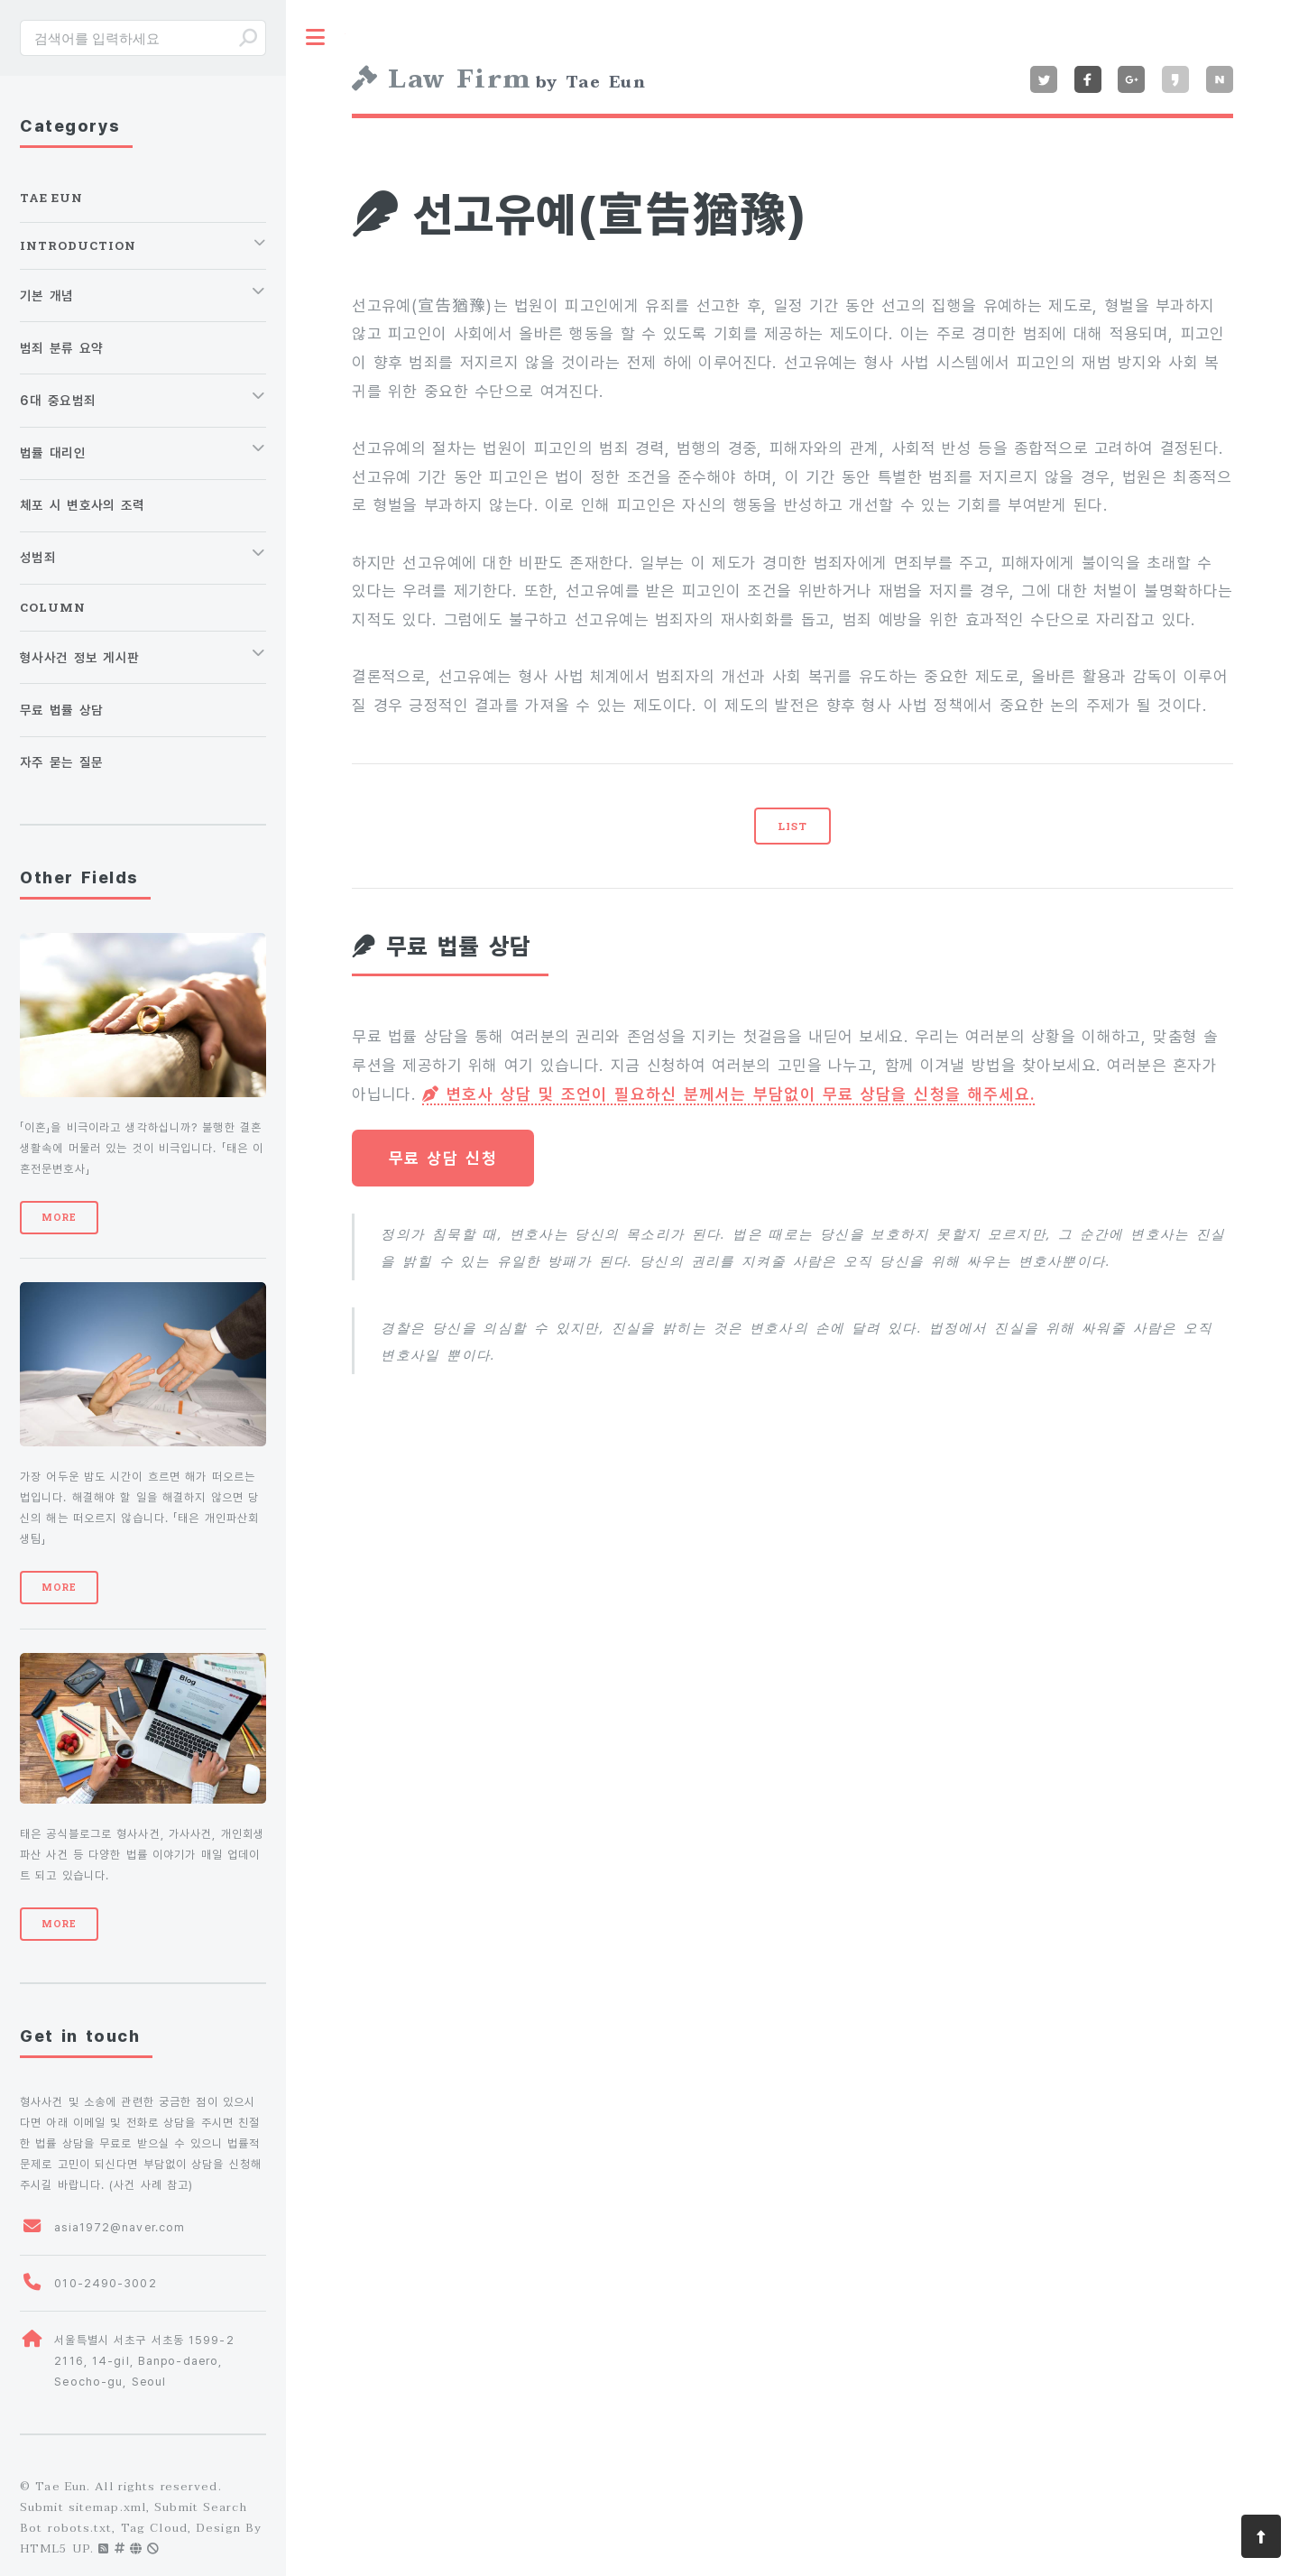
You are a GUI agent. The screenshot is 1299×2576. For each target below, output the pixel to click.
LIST (792, 826)
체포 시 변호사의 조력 (82, 504)
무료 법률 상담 (61, 709)
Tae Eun (51, 197)
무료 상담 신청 (443, 1158)
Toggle (315, 37)
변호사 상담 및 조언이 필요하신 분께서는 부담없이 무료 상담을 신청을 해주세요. (728, 1094)
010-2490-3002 (105, 2283)
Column (53, 607)
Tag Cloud (154, 2528)
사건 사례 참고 (151, 2185)
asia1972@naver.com (119, 2227)
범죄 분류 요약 (61, 347)
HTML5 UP (55, 2549)
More (59, 1217)
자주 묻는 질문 (61, 762)
